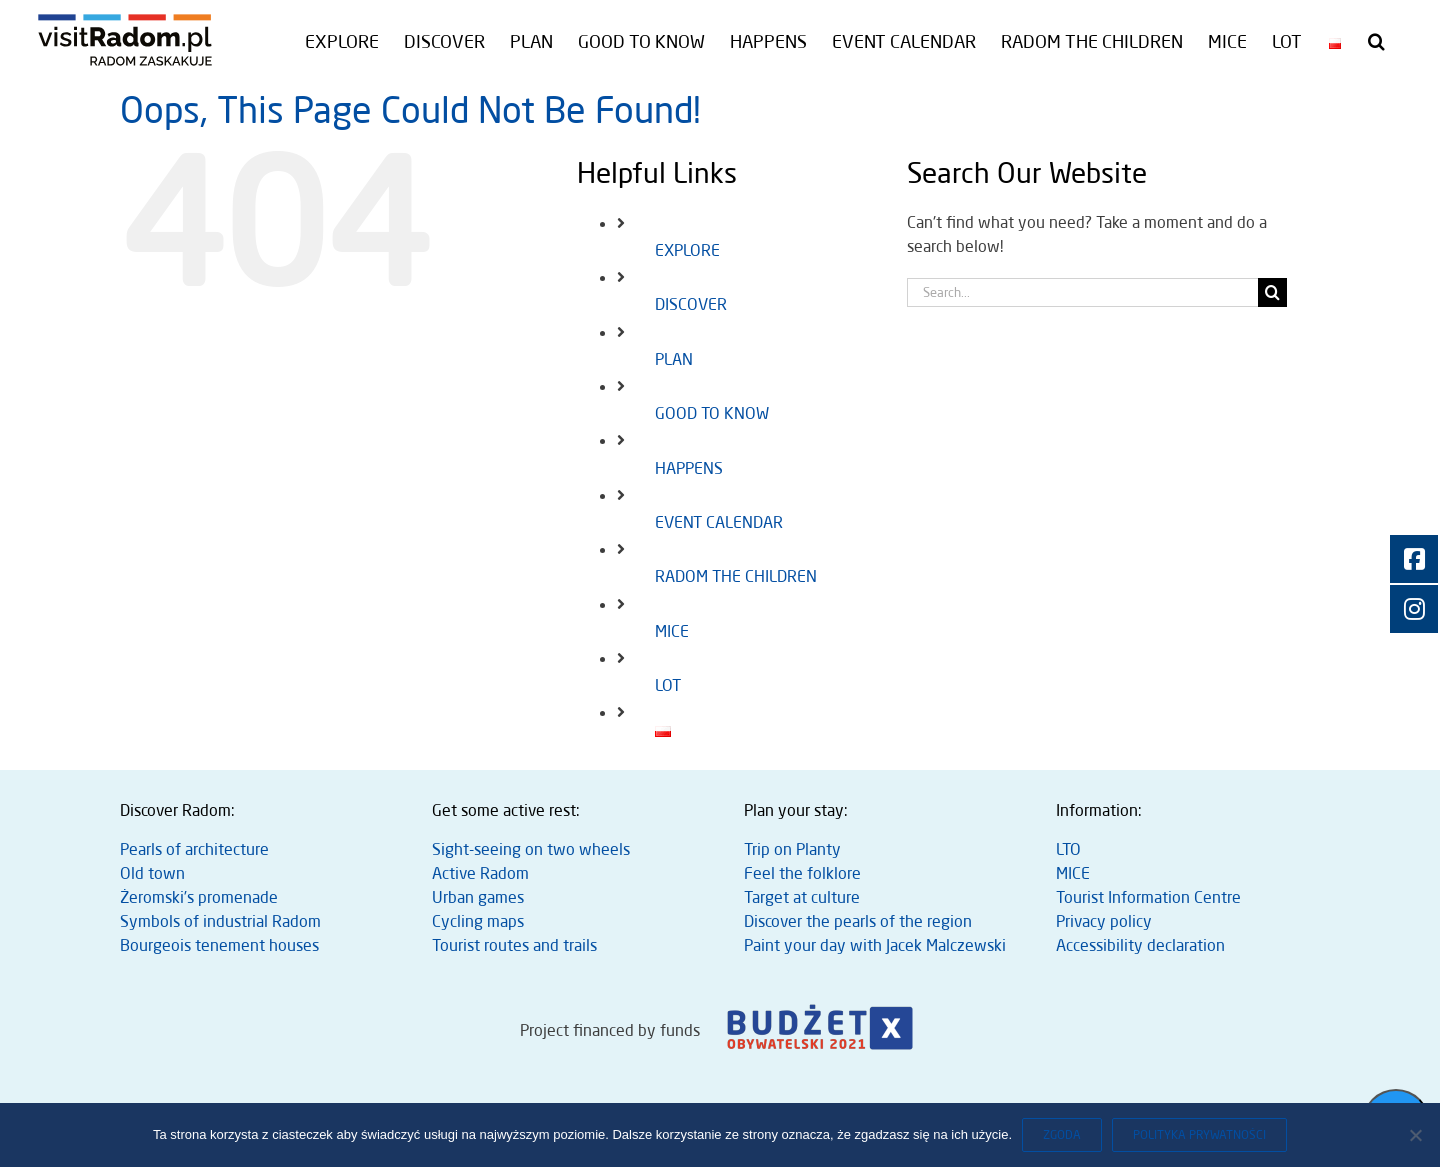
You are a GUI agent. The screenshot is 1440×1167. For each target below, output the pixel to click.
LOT (668, 685)
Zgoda (1062, 1134)
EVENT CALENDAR (719, 522)
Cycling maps (478, 921)
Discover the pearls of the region (858, 921)
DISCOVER (691, 304)
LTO (1068, 849)
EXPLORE (687, 250)
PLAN (674, 359)
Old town (152, 873)
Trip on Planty (792, 849)
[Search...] (1082, 292)
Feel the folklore (802, 873)
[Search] (1272, 292)
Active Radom (480, 873)
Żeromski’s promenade (199, 897)
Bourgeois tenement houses (219, 945)
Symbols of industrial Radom (220, 921)
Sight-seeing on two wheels (531, 849)
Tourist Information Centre (1148, 897)
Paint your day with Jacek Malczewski (875, 945)
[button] (1376, 41)
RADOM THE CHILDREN (736, 576)
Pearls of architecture (194, 849)
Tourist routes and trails (514, 945)
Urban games (478, 897)
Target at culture (802, 897)
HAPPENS (689, 468)
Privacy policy (1104, 921)
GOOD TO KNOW (712, 413)
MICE (672, 631)
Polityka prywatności (1199, 1134)
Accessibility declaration (1140, 945)
